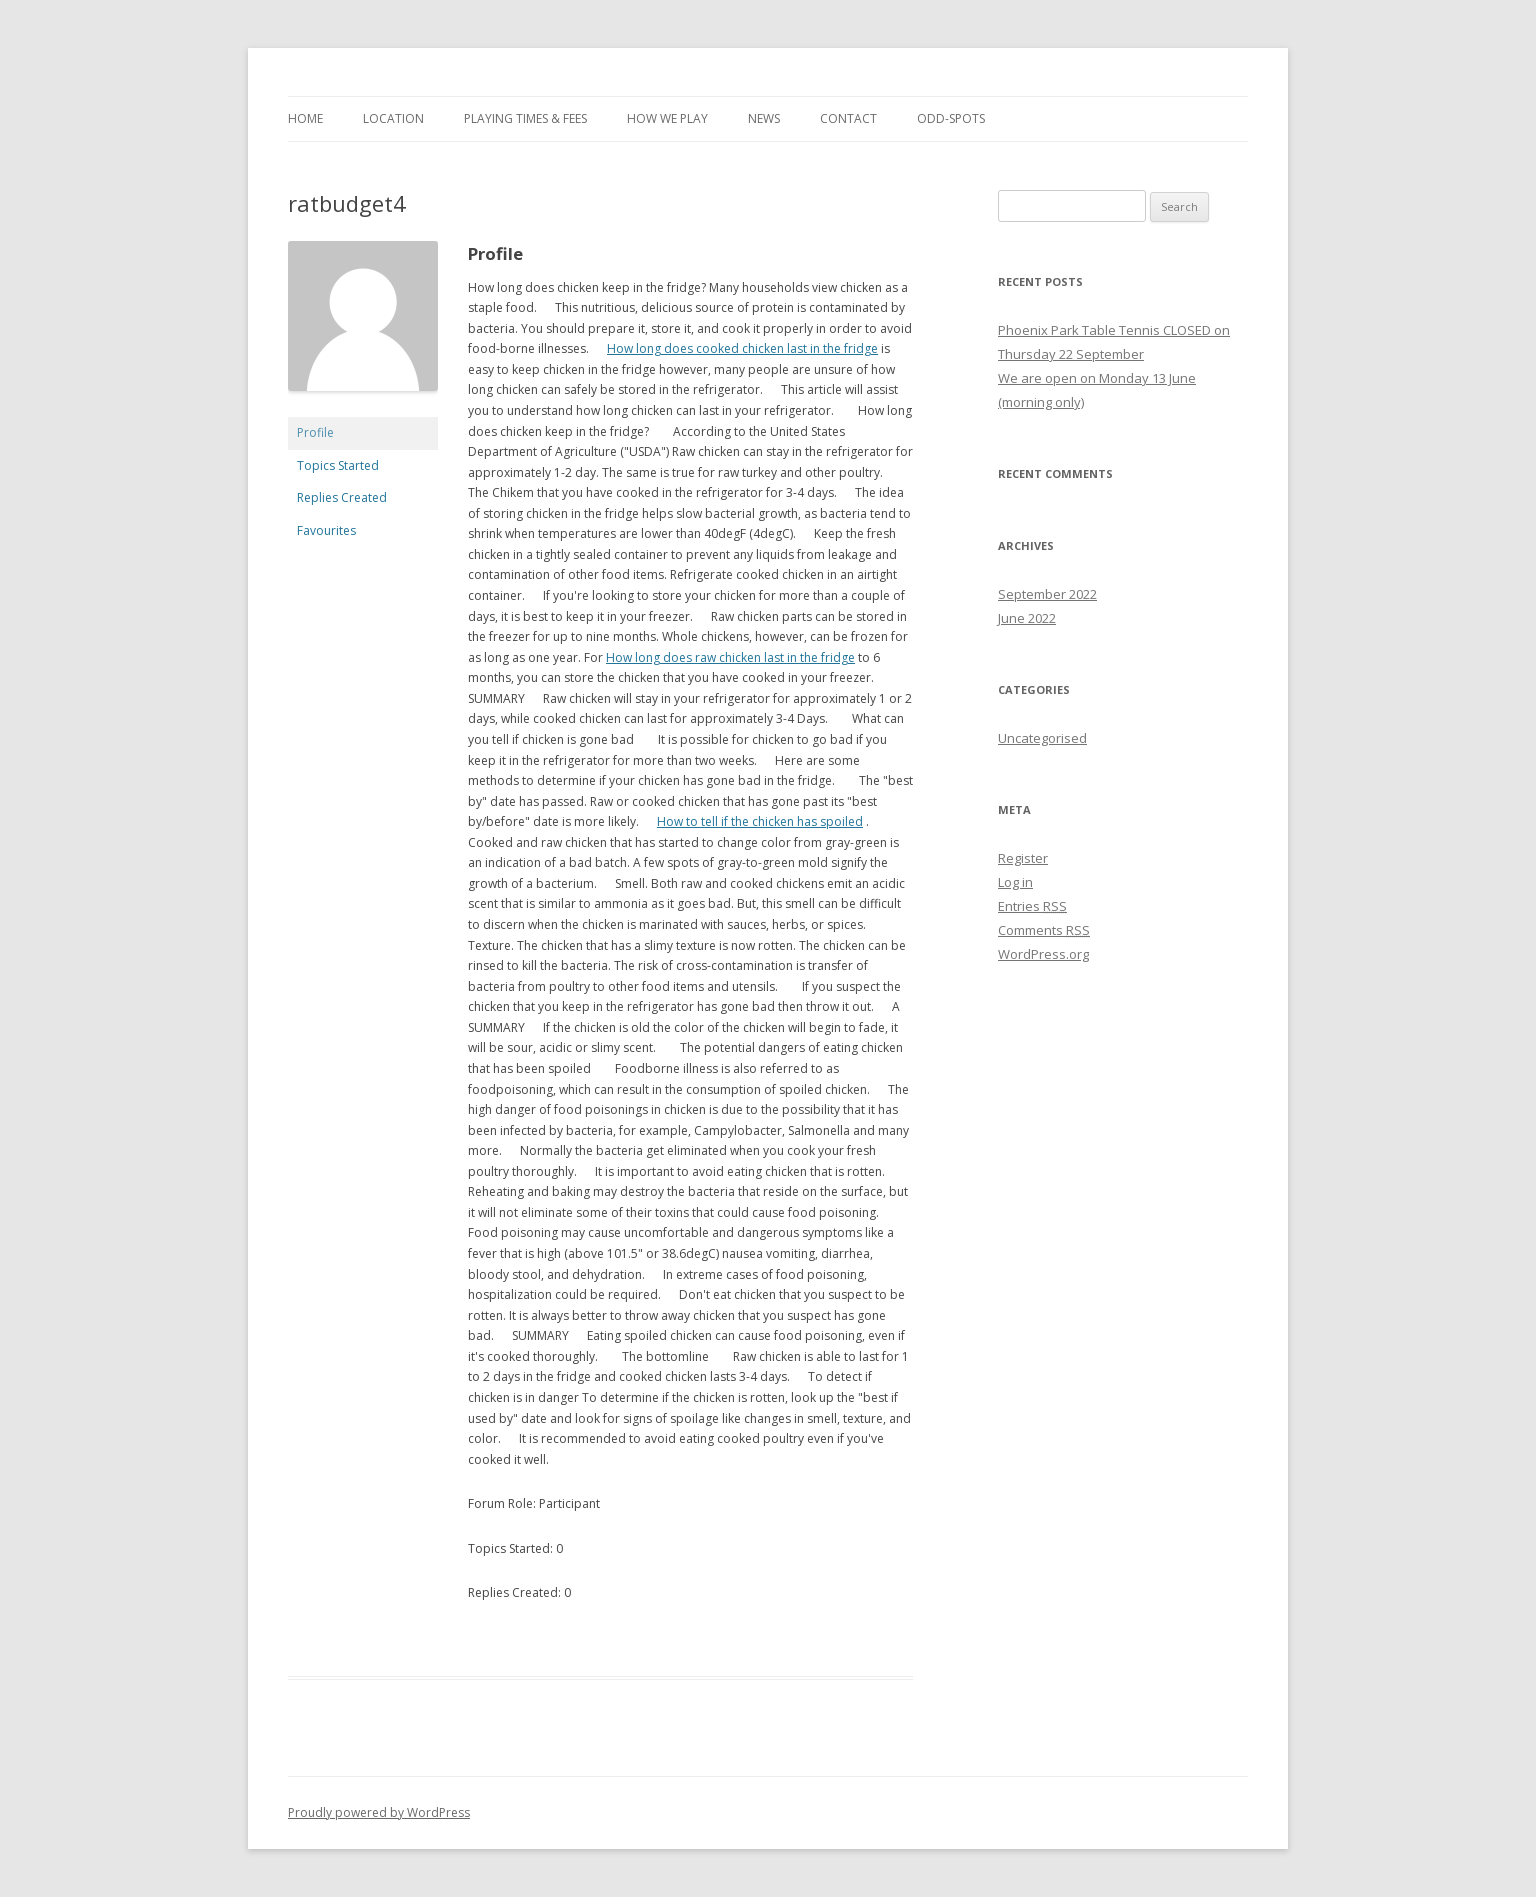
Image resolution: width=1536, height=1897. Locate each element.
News (764, 118)
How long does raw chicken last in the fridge (730, 657)
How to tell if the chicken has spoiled (760, 821)
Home (305, 118)
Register (1023, 858)
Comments (1044, 930)
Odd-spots (951, 118)
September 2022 (1047, 594)
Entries (1032, 906)
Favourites (326, 530)
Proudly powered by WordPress (379, 1812)
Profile (315, 432)
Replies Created (342, 497)
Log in (1015, 882)
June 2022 (1027, 618)
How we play (667, 118)
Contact (848, 118)
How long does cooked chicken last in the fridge (742, 348)
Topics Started (338, 465)
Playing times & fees (525, 118)
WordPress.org (1043, 954)
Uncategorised (1042, 738)
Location (393, 118)
